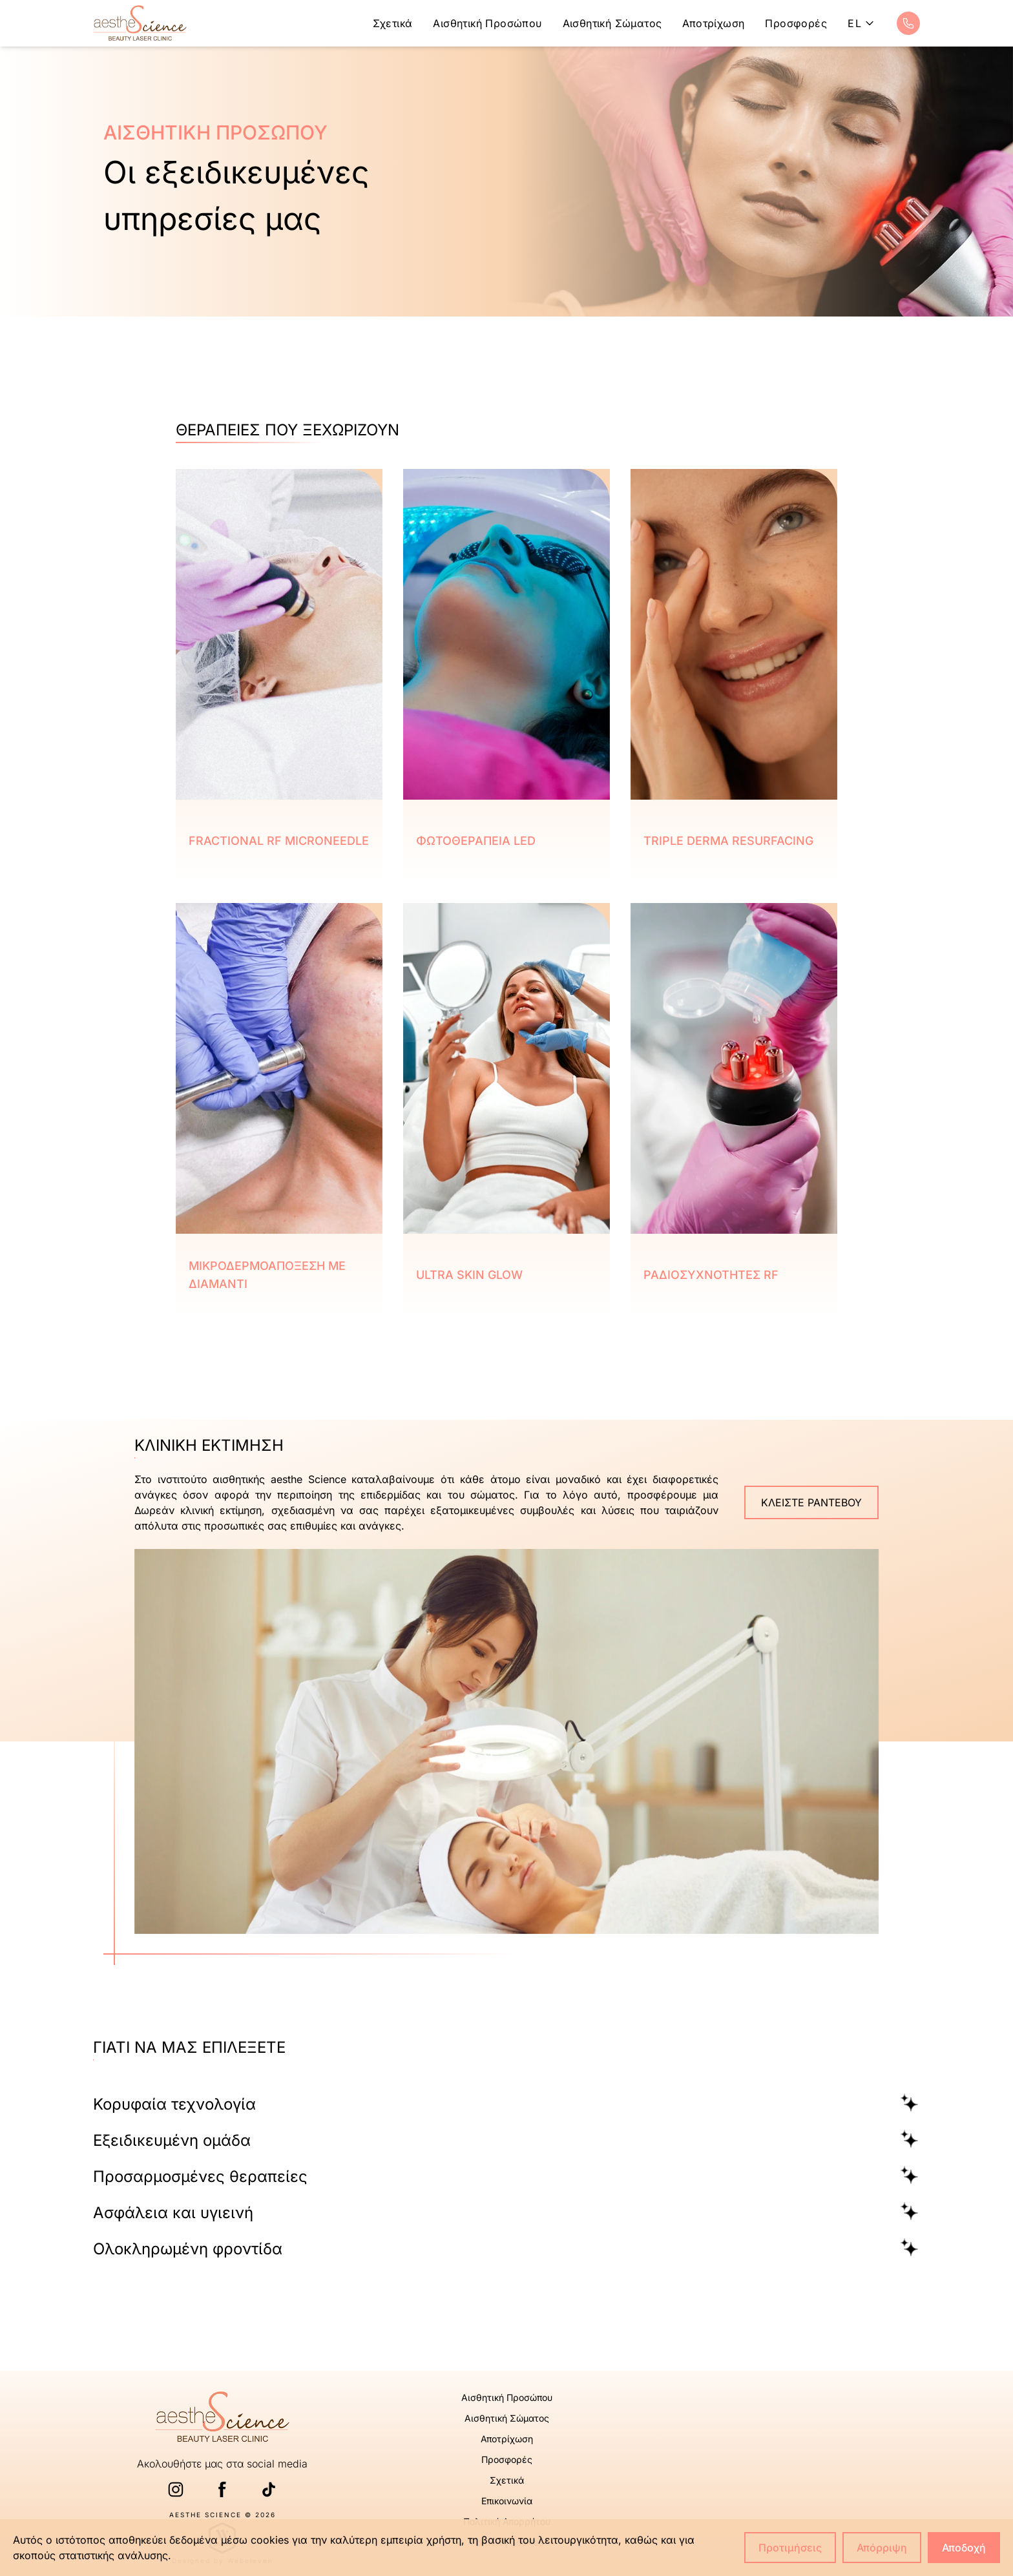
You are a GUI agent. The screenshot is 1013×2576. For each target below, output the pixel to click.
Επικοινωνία (506, 2500)
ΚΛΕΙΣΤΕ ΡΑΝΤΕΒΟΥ (811, 1502)
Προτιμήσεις (790, 2547)
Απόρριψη (882, 2547)
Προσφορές (796, 23)
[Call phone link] (908, 23)
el (862, 23)
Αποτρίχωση (713, 23)
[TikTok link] (269, 2489)
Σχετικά (393, 23)
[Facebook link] (222, 2489)
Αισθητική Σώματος (612, 23)
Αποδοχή (964, 2547)
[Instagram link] (175, 2489)
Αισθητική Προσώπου (487, 23)
